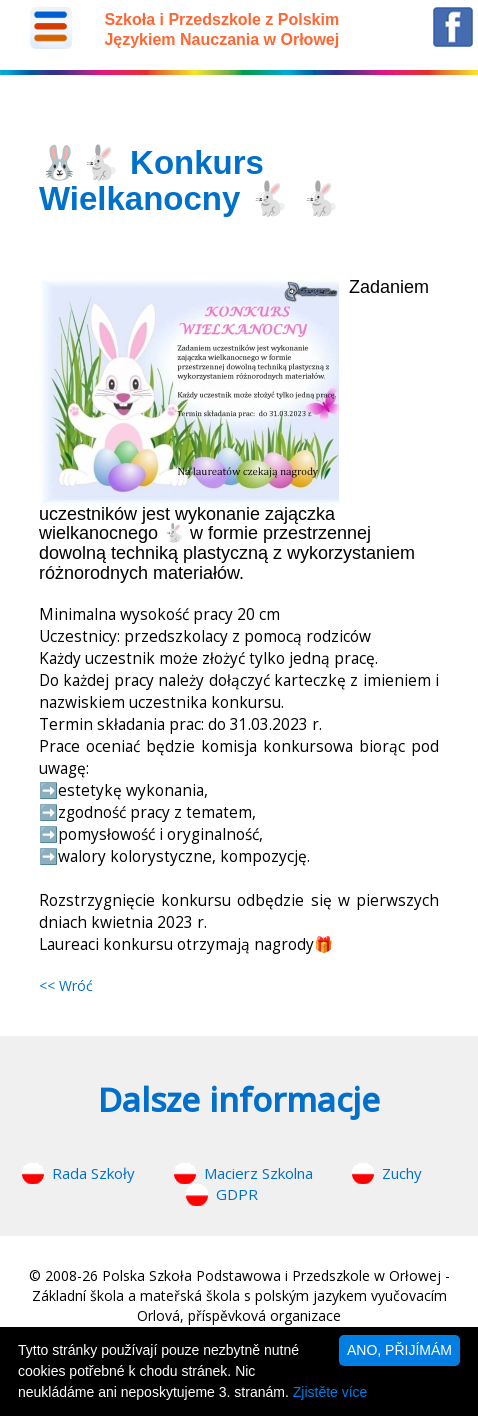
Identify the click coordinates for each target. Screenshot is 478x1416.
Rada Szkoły (93, 1173)
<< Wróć (66, 985)
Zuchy (402, 1173)
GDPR (237, 1194)
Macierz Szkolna (258, 1173)
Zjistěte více (330, 1392)
